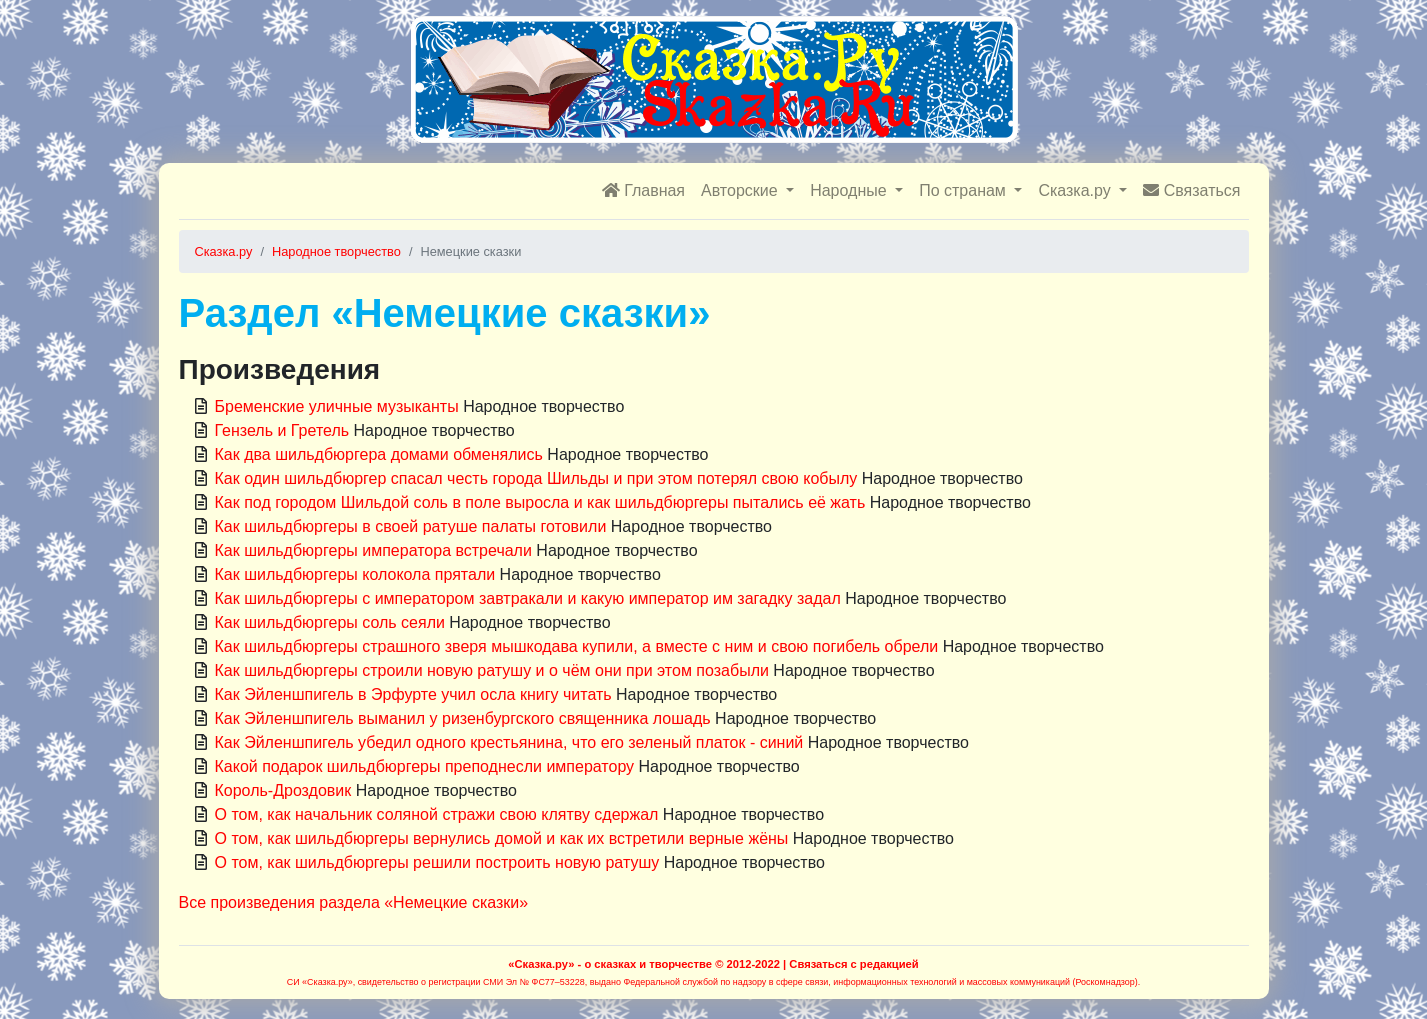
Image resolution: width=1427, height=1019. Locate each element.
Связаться (1191, 190)
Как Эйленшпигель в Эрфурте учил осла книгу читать (413, 694)
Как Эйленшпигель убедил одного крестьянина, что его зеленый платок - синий (509, 742)
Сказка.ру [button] (1076, 190)
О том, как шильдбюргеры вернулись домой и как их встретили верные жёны (502, 838)
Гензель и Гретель (282, 430)
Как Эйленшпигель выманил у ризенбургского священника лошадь (463, 718)
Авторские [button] (741, 190)
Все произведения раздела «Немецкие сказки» (354, 902)
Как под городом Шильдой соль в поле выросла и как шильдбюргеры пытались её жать (540, 502)
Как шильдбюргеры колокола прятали (355, 574)
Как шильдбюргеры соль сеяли (330, 622)
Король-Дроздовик (283, 790)
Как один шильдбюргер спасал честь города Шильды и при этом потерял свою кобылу (536, 478)
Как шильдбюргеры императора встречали (373, 550)
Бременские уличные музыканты (337, 406)
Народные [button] (850, 190)
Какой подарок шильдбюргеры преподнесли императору (425, 766)
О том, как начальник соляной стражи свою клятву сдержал (437, 814)
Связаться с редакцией (853, 964)
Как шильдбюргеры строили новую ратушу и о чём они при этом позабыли (492, 670)
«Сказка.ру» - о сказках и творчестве (610, 964)
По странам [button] (964, 190)
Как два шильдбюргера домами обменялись (379, 454)
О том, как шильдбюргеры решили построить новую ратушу (437, 862)
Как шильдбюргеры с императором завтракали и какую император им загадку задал (528, 598)
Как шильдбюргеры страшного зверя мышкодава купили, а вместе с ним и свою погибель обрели (577, 646)
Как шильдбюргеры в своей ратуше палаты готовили (411, 526)
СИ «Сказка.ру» (320, 982)
